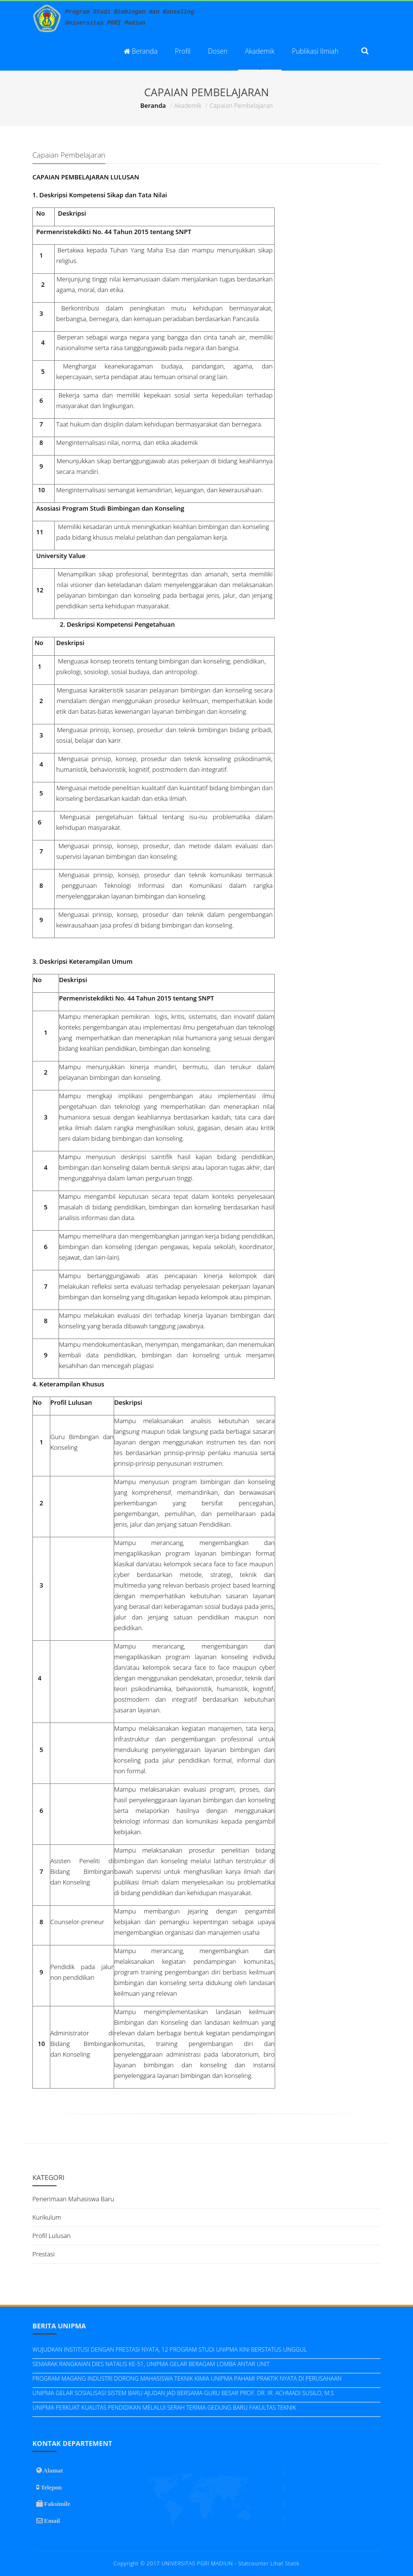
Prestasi (43, 2254)
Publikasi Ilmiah (315, 51)
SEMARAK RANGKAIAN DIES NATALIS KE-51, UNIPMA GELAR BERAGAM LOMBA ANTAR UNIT (150, 2364)
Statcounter (253, 2563)
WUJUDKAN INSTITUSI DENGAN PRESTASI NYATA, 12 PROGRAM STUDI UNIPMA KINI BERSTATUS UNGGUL (169, 2349)
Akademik (260, 51)
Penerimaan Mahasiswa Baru (73, 2198)
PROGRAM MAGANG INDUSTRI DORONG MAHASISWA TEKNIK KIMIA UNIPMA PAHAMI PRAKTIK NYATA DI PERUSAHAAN (187, 2378)
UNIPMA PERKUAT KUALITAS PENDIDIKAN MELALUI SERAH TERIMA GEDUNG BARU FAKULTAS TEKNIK (164, 2407)
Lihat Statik (284, 2563)
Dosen (218, 51)
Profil (183, 51)
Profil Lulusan (51, 2235)
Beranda (141, 51)
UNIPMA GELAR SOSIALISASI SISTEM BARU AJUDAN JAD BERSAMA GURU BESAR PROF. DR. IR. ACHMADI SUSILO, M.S (183, 2393)
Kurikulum (46, 2217)
